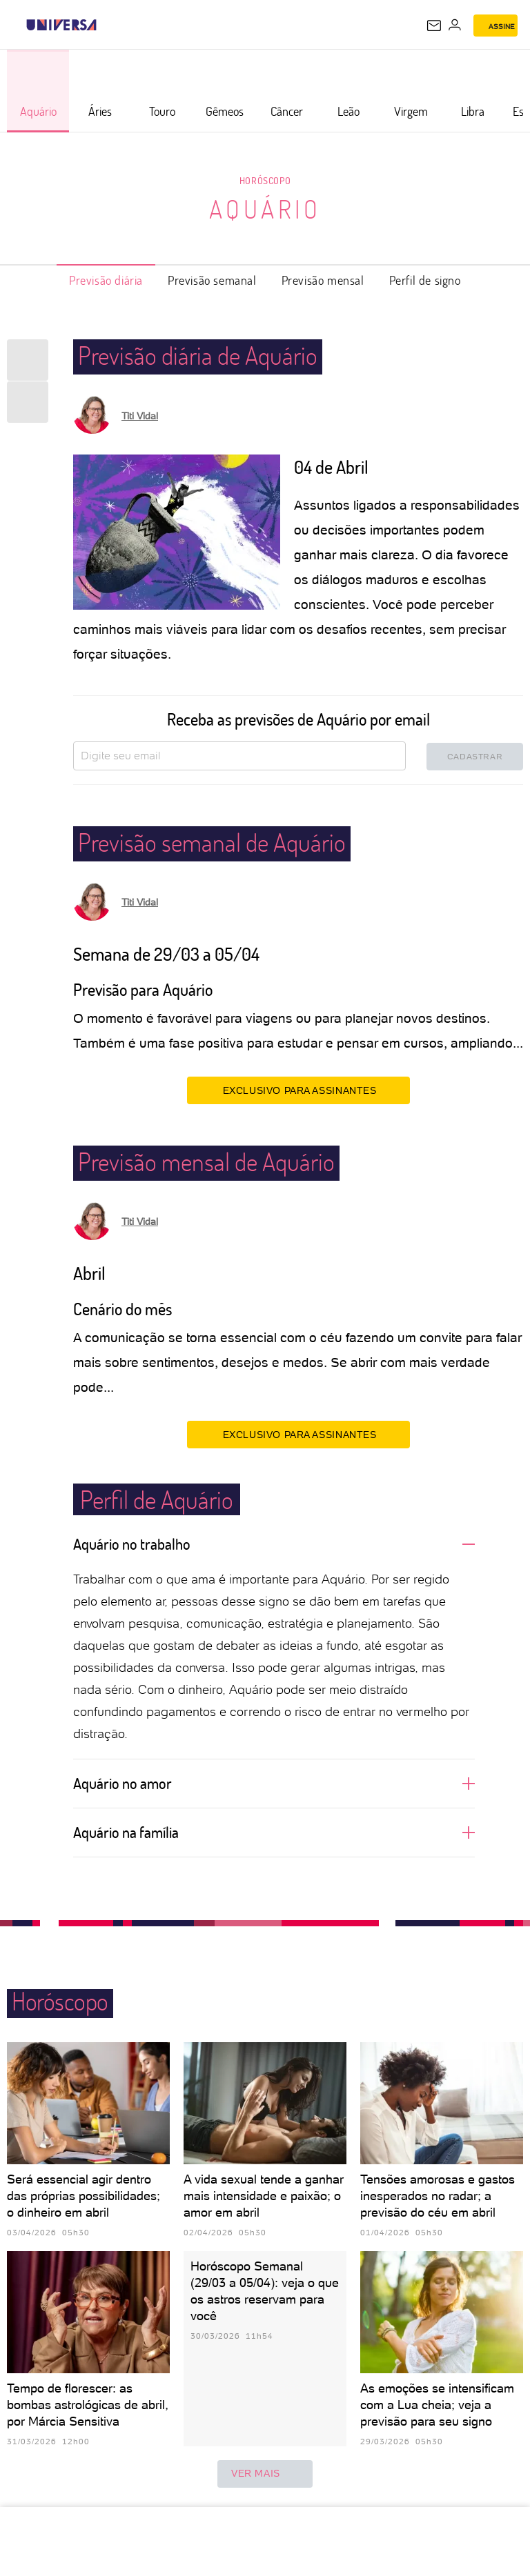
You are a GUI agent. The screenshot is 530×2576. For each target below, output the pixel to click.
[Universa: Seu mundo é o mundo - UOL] (61, 24)
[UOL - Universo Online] (106, 24)
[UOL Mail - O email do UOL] (434, 25)
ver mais (265, 2474)
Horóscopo (265, 180)
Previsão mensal (323, 280)
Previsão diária (106, 280)
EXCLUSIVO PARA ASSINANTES (298, 1090)
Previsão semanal (212, 280)
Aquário (265, 209)
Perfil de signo (425, 280)
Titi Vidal (139, 415)
